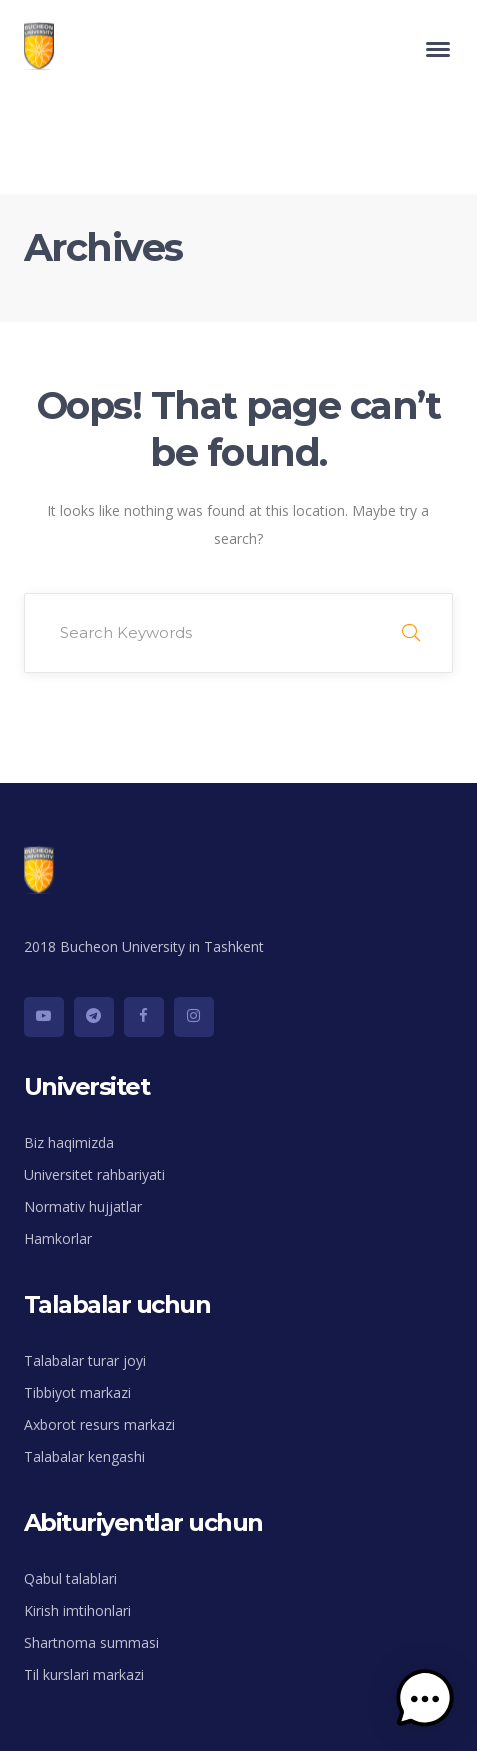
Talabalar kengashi (84, 1456)
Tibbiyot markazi (77, 1392)
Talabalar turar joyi (85, 1360)
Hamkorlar (58, 1238)
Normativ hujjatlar (83, 1206)
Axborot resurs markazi (99, 1424)
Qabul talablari (70, 1578)
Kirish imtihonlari (77, 1610)
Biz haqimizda (69, 1142)
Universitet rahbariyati (94, 1174)
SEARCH (411, 633)
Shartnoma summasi (91, 1642)
